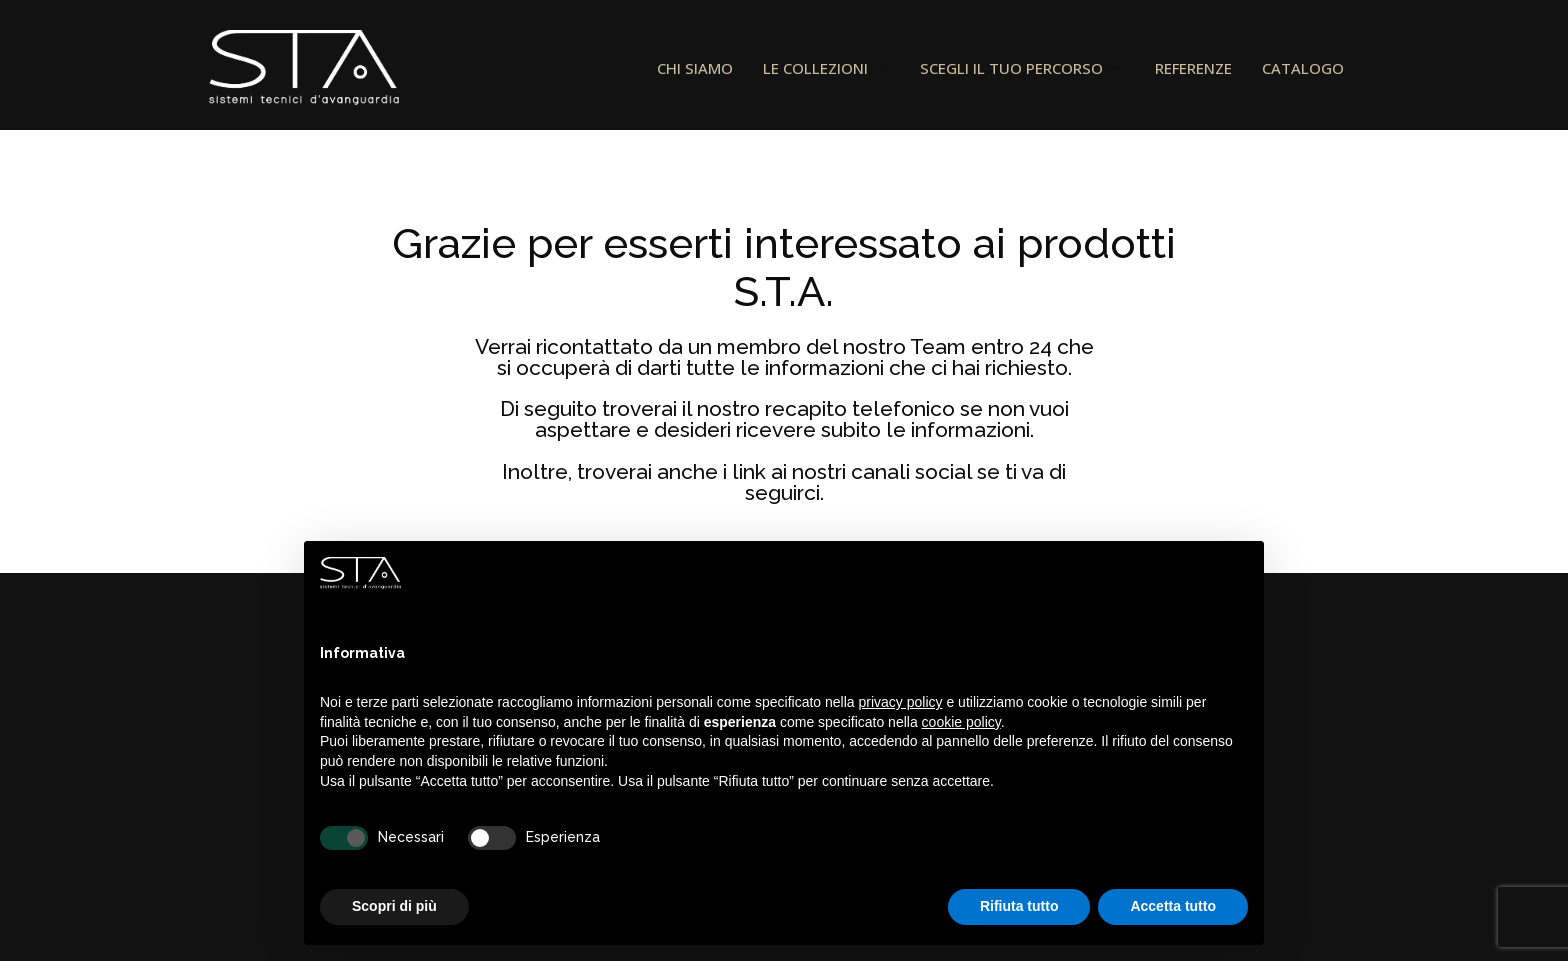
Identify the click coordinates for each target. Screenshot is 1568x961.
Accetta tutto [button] (1173, 906)
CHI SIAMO (695, 68)
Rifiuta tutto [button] (1019, 906)
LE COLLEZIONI (826, 68)
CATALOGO (1303, 68)
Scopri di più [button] (394, 906)
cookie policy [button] (961, 722)
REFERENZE (1193, 68)
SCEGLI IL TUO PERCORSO (1022, 68)
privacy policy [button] (901, 702)
